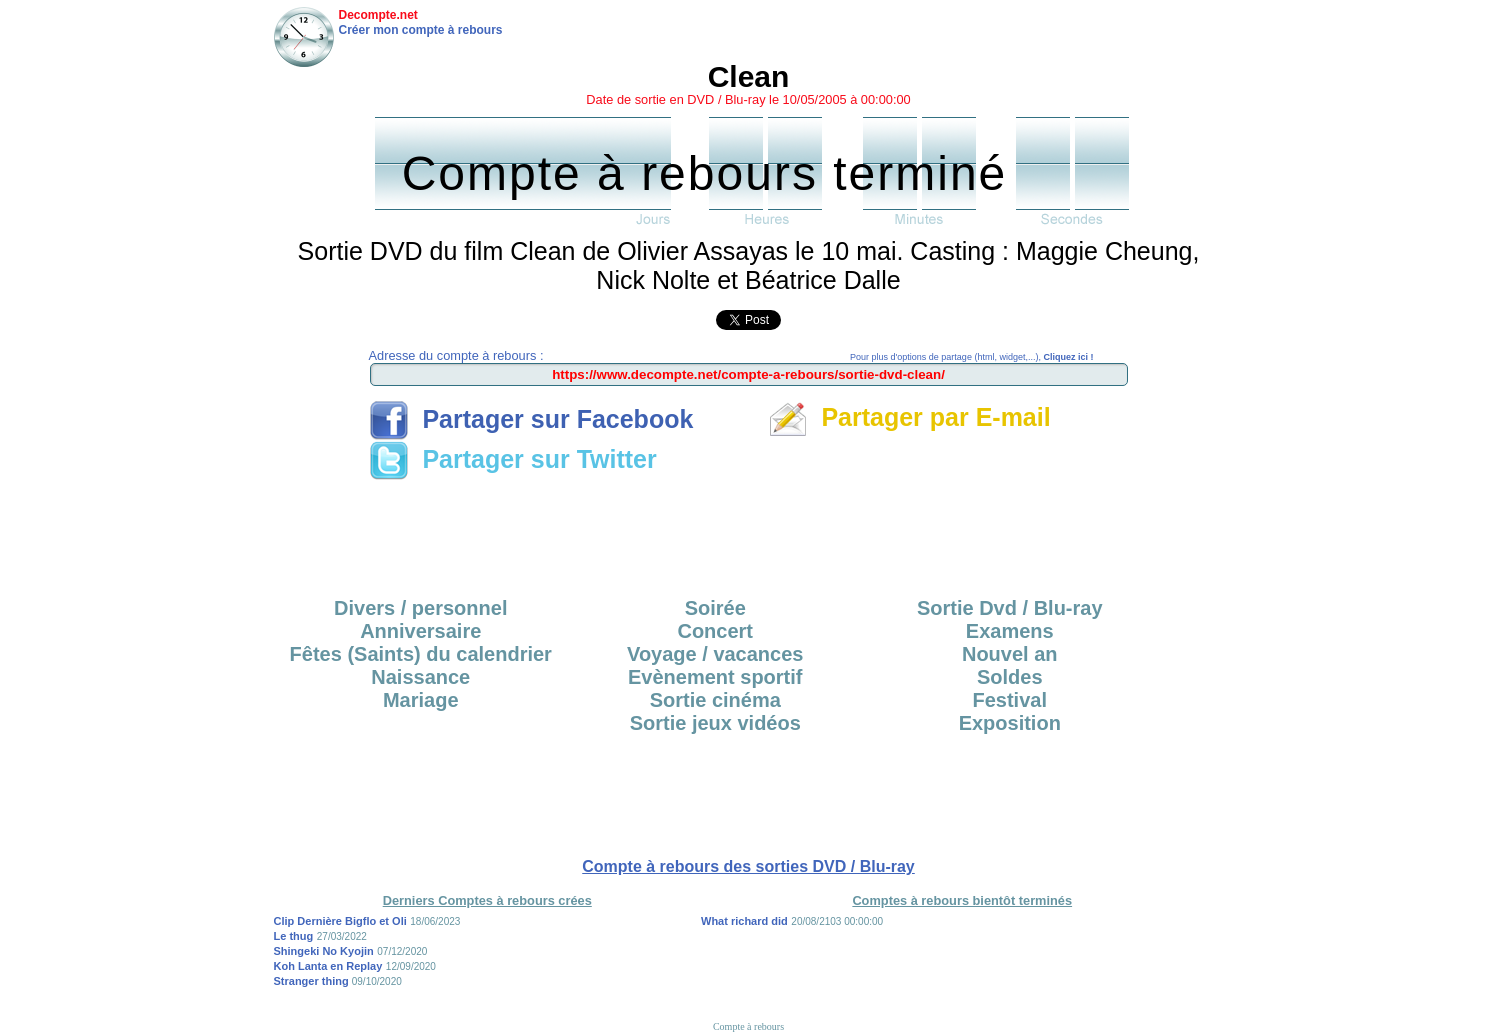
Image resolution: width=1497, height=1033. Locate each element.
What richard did (744, 921)
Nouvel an (1010, 654)
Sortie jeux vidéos (715, 723)
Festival (1010, 700)
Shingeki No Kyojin (324, 951)
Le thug (294, 936)
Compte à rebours (748, 1026)
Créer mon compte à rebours (421, 30)
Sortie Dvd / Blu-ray (1010, 608)
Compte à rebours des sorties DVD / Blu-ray (748, 866)
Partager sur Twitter (513, 459)
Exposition (1010, 723)
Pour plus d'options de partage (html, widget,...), (971, 357)
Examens (1010, 631)
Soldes (1010, 677)
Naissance (420, 677)
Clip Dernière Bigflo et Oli (340, 921)
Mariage (421, 700)
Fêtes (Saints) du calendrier (421, 654)
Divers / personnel (420, 608)
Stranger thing (313, 981)
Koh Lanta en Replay (328, 966)
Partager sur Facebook (531, 419)
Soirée (715, 608)
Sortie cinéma (715, 700)
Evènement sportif (715, 677)
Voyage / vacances (715, 654)
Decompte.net (378, 15)
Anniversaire (420, 631)
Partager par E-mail (909, 417)
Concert (715, 631)
